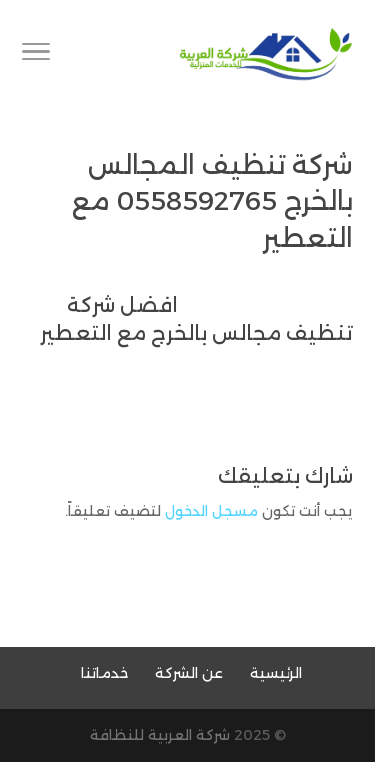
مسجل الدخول (211, 511)
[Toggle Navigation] (36, 55)
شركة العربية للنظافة (160, 735)
